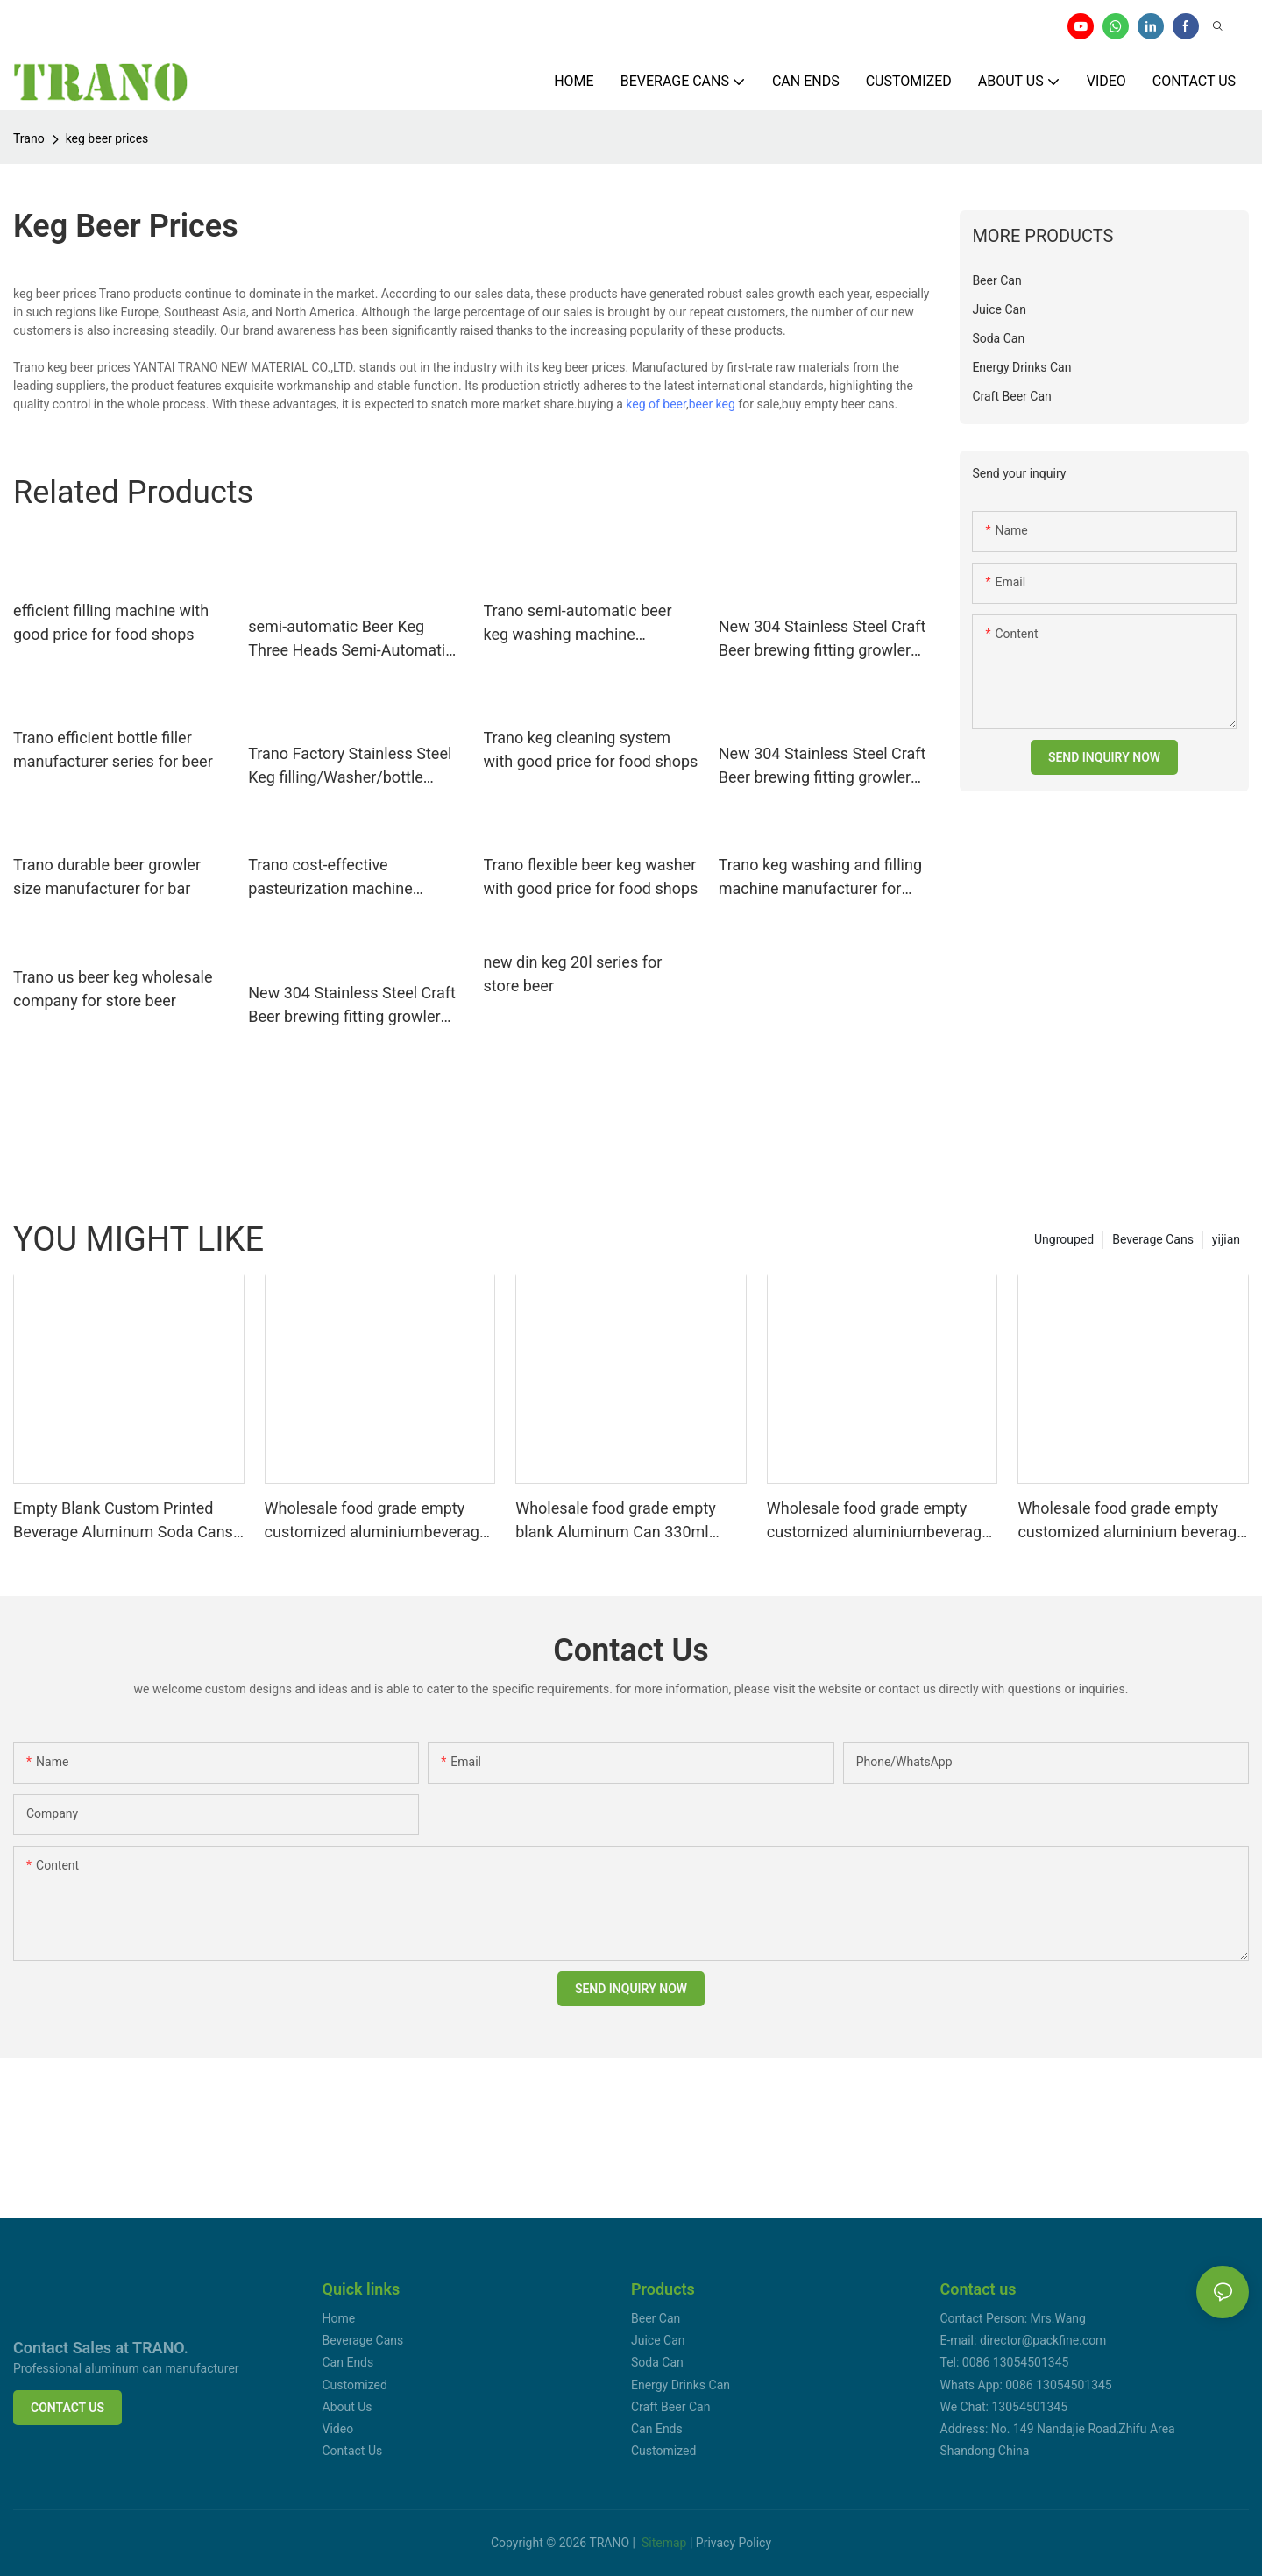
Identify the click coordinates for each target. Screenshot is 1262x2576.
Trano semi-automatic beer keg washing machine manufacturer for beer (578, 623)
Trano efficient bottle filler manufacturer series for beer (113, 749)
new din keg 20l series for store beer (573, 974)
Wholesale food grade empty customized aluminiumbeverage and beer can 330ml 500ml (878, 1521)
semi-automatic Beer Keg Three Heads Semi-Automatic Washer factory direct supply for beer (350, 639)
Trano (29, 138)
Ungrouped (1064, 1239)
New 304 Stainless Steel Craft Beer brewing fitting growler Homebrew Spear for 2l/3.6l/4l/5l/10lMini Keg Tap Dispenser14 (822, 766)
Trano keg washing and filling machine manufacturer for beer (820, 877)
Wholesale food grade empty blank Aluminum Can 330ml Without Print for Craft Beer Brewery (615, 1521)
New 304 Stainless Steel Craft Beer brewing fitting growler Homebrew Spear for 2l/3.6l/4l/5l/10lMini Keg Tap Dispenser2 (822, 639)
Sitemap (664, 2543)
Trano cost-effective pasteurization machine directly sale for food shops (343, 877)
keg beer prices (107, 138)
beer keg (712, 404)
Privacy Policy (733, 2543)
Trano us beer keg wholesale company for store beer (112, 989)
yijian (1226, 1239)
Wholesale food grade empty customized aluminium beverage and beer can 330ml (1130, 1521)
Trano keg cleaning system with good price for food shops (591, 749)
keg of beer (656, 404)
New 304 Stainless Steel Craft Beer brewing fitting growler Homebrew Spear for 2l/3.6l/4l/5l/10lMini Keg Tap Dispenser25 (352, 1005)
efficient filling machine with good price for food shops (111, 622)
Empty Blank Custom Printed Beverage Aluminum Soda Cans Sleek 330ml (123, 1521)
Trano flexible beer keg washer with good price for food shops (591, 876)
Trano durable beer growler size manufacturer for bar (107, 876)
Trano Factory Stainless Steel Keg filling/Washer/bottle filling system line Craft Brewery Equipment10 (349, 766)
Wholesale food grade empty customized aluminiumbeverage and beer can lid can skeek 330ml (376, 1521)
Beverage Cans (1153, 1239)
